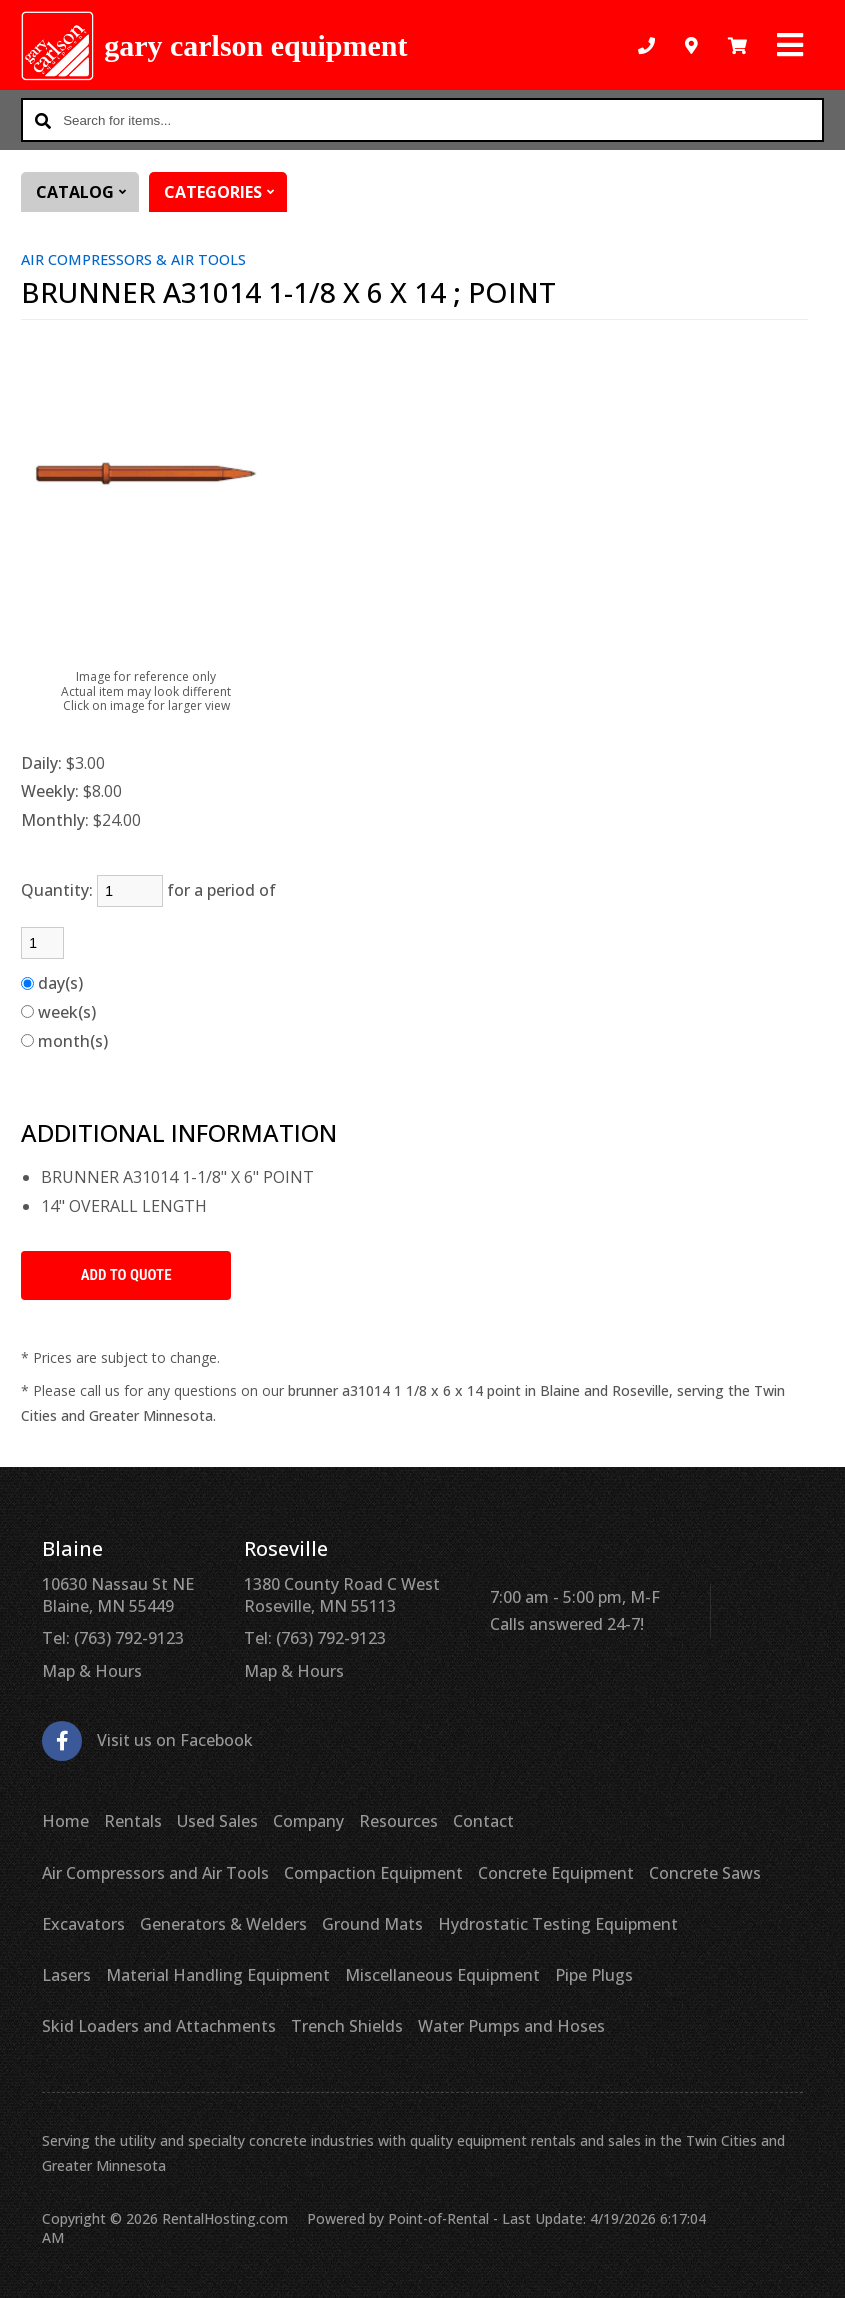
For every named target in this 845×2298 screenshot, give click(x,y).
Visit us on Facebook (147, 1740)
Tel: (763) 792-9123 (113, 1638)
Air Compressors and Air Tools (155, 1873)
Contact (483, 1821)
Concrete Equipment (556, 1873)
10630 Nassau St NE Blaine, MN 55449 (118, 1595)
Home (65, 1821)
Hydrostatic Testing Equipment (558, 1924)
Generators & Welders (223, 1924)
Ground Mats (372, 1924)
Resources (398, 1821)
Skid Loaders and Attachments (159, 2026)
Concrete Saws (705, 1873)
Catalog (87, 192)
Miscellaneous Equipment (442, 1975)
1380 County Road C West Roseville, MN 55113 (342, 1595)
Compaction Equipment (373, 1873)
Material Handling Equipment (218, 1975)
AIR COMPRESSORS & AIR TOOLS (133, 259)
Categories (225, 192)
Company (308, 1821)
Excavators (83, 1924)
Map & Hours (92, 1671)
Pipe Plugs (594, 1975)
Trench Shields (347, 2026)
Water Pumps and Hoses (511, 2026)
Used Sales (217, 1821)
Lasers (66, 1975)
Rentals (133, 1821)
